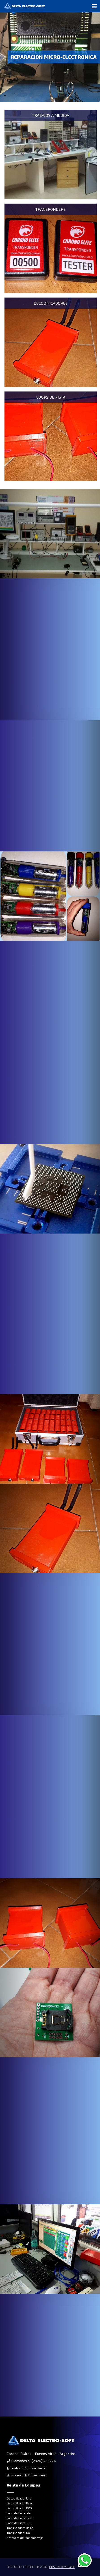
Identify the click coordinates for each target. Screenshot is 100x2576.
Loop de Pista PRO (19, 2523)
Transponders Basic (20, 2528)
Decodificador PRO (19, 2508)
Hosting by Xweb (62, 2567)
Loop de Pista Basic (20, 2518)
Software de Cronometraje (25, 2538)
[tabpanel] (50, 57)
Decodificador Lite (19, 2498)
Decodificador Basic (20, 2503)
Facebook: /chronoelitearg (26, 2468)
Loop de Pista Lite (19, 2513)
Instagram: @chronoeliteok (26, 2475)
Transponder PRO (18, 2533)
